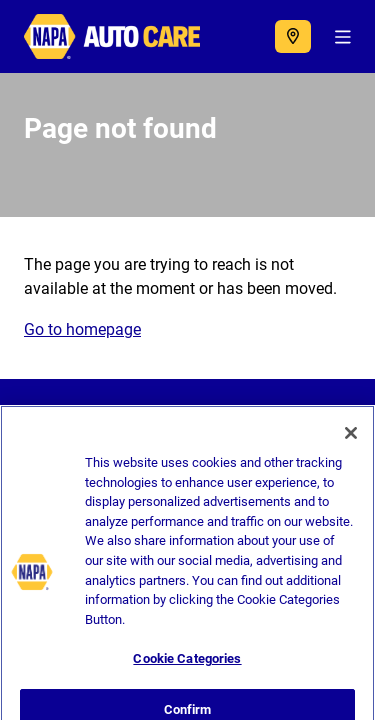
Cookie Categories (187, 664)
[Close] (351, 439)
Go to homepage (82, 329)
